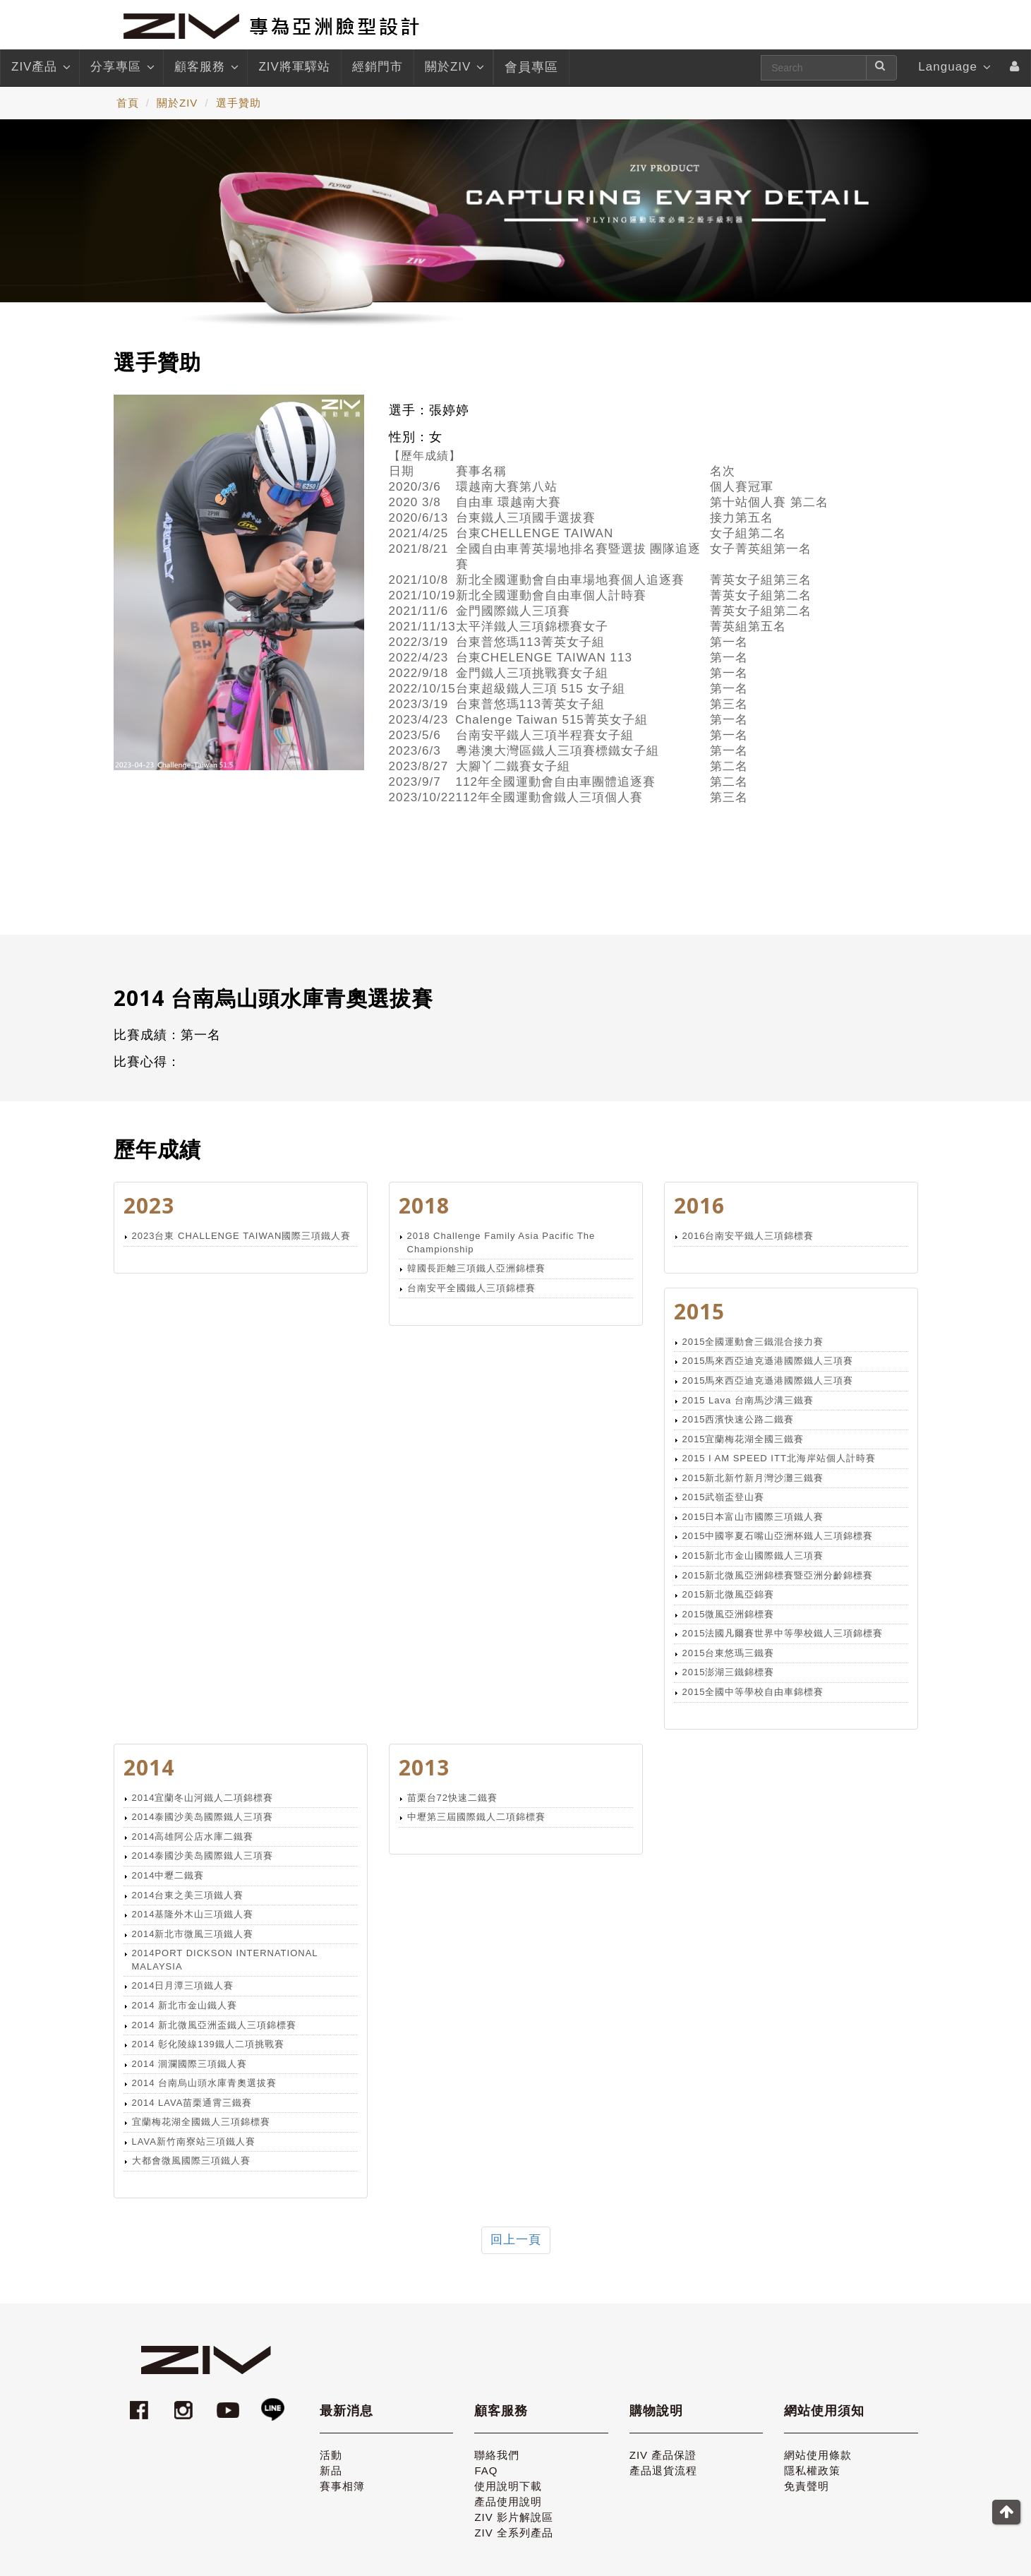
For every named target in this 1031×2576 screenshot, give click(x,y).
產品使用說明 (508, 2502)
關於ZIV (453, 67)
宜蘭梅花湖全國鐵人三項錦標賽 (201, 2121)
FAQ (486, 2470)
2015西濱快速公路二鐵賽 (738, 1419)
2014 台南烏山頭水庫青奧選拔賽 (204, 2083)
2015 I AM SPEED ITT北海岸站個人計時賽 (779, 1458)
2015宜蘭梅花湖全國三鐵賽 (743, 1439)
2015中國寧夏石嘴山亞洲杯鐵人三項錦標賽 (778, 1535)
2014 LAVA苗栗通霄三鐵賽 (192, 2102)
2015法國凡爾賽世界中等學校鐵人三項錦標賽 (783, 1633)
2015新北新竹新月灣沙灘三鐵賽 (753, 1478)
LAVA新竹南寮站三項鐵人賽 (193, 2141)
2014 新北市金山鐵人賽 (185, 2005)
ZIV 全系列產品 (513, 2533)
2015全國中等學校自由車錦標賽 (753, 1692)
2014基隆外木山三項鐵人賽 (193, 1914)
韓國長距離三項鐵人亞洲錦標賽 (476, 1268)
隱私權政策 (812, 2470)
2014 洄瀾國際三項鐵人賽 (190, 2064)
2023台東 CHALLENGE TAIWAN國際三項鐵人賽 (241, 1235)
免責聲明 (806, 2486)
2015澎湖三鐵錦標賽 (728, 1672)
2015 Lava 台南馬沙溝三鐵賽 (748, 1400)
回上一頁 (515, 2239)
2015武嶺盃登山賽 (723, 1497)
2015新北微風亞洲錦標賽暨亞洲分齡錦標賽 (778, 1575)
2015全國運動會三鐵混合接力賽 (753, 1341)
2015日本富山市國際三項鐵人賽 (753, 1516)
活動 (331, 2455)
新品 (331, 2470)
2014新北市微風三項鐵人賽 (193, 1934)
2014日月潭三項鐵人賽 (183, 1985)
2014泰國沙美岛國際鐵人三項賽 (203, 1816)
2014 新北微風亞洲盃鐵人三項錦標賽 (214, 2025)
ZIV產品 (39, 67)
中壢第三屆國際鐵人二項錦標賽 (476, 1816)
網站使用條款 (818, 2455)
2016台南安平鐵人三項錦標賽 (748, 1235)
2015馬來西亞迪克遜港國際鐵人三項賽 (768, 1360)
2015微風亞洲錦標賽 (728, 1614)
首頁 (127, 103)
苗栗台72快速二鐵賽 (452, 1797)
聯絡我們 (496, 2455)
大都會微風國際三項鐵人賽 (191, 2160)
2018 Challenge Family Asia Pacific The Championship (501, 1242)
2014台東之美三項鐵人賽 (188, 1895)
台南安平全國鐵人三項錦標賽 (471, 1288)
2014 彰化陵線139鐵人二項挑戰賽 (208, 2044)
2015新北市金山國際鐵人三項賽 (753, 1555)
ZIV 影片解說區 (513, 2517)
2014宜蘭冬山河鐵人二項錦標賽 (203, 1797)
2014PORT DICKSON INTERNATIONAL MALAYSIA (225, 1960)
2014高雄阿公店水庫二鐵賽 (193, 1836)
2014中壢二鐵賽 (168, 1875)
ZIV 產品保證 (663, 2455)
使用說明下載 (508, 2486)
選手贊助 (238, 103)
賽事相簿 (342, 2486)
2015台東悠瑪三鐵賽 (728, 1653)
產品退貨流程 (663, 2470)
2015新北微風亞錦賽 (728, 1594)
